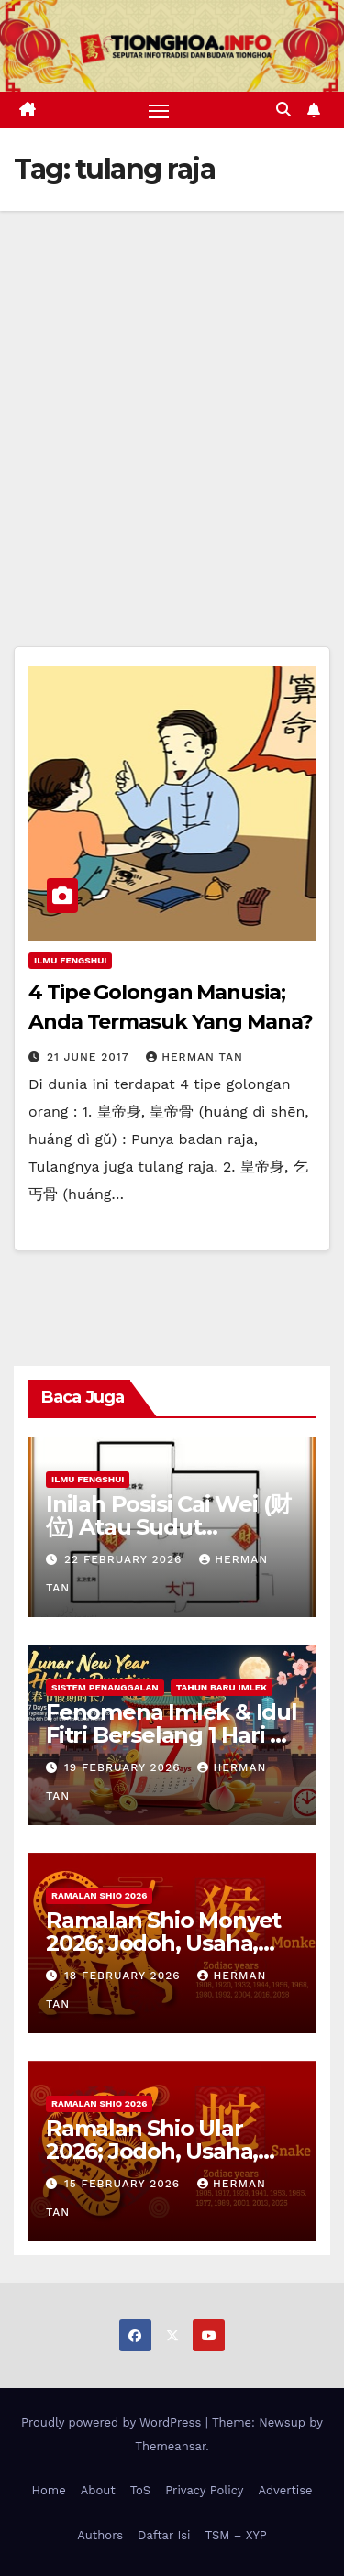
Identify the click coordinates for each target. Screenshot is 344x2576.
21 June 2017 (90, 1057)
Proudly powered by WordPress (113, 2422)
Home (49, 2490)
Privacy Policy (204, 2490)
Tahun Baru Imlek (221, 1687)
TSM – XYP (235, 2535)
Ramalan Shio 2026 (99, 1895)
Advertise (285, 2490)
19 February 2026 (124, 1767)
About (98, 2490)
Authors (100, 2535)
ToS (140, 2490)
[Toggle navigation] (159, 110)
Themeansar (170, 2446)
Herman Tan (194, 1057)
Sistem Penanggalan (105, 1687)
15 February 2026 (124, 2183)
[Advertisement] (172, 392)
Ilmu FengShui (70, 960)
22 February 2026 (125, 1559)
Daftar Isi (164, 2535)
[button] (283, 109)
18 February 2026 (124, 1975)
